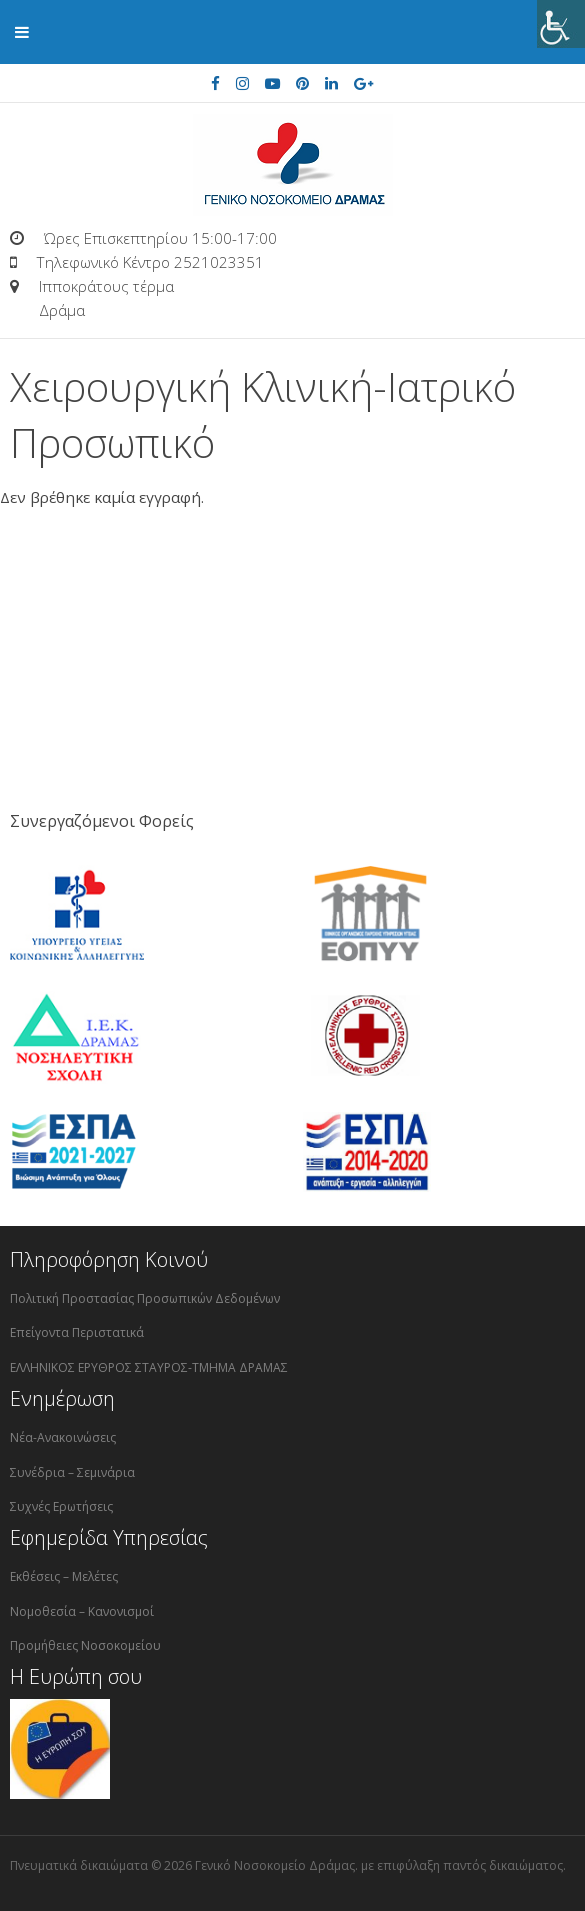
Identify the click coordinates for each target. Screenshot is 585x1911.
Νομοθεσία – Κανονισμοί (82, 1611)
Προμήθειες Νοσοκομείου (85, 1645)
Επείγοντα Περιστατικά (77, 1332)
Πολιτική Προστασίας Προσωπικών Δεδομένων (145, 1298)
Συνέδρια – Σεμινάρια (72, 1472)
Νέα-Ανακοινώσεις (63, 1437)
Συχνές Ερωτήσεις (61, 1506)
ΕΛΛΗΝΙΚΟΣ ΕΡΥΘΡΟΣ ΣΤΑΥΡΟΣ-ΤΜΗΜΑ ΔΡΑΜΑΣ (149, 1367)
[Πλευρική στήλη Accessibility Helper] (561, 24)
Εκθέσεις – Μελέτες (64, 1576)
